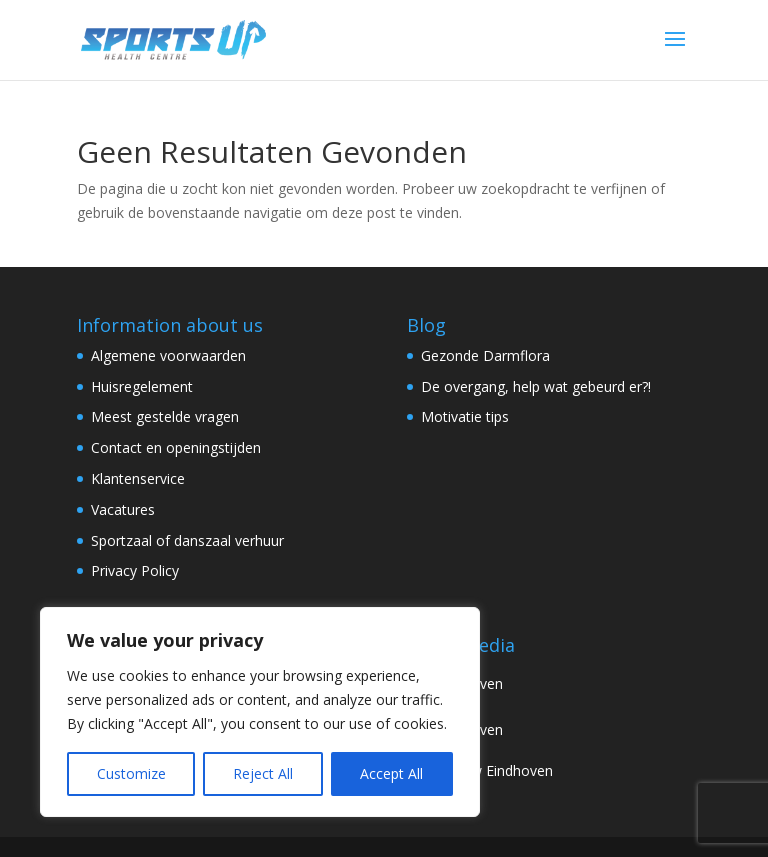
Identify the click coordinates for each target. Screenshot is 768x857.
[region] (260, 712)
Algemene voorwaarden (168, 355)
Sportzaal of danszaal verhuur (187, 540)
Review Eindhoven (480, 770)
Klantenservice (138, 478)
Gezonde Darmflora (485, 355)
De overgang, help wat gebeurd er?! (536, 386)
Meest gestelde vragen (165, 416)
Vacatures (123, 509)
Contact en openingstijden (176, 447)
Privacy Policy (135, 570)
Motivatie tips (465, 416)
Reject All (263, 773)
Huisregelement (142, 386)
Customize (131, 773)
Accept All (391, 773)
